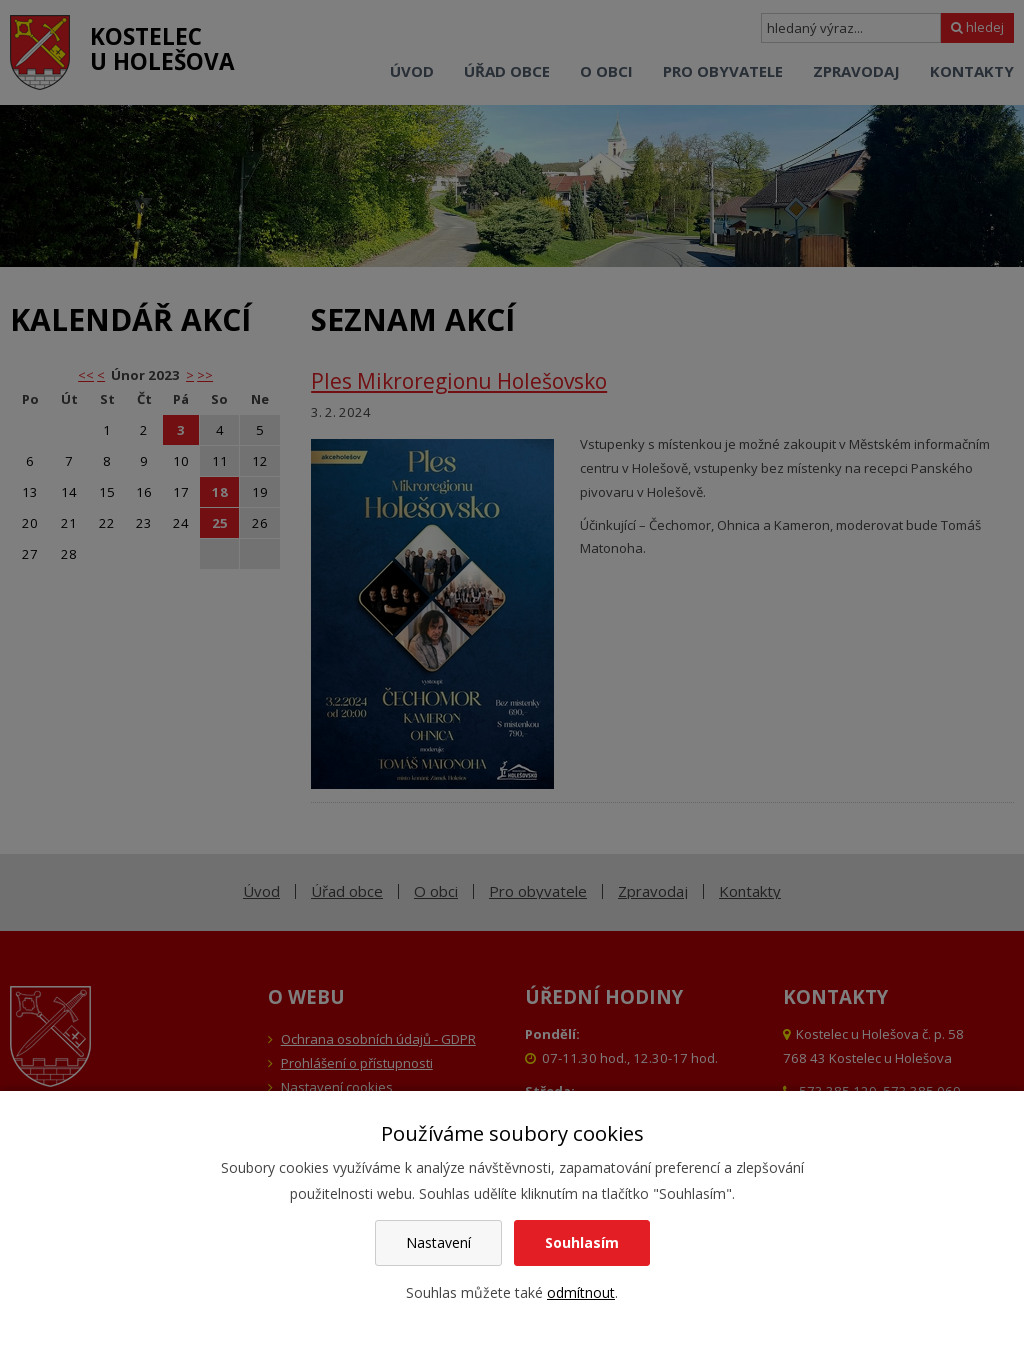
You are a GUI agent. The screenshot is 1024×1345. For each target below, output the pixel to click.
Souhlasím (582, 1242)
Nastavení (438, 1242)
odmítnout (581, 1292)
